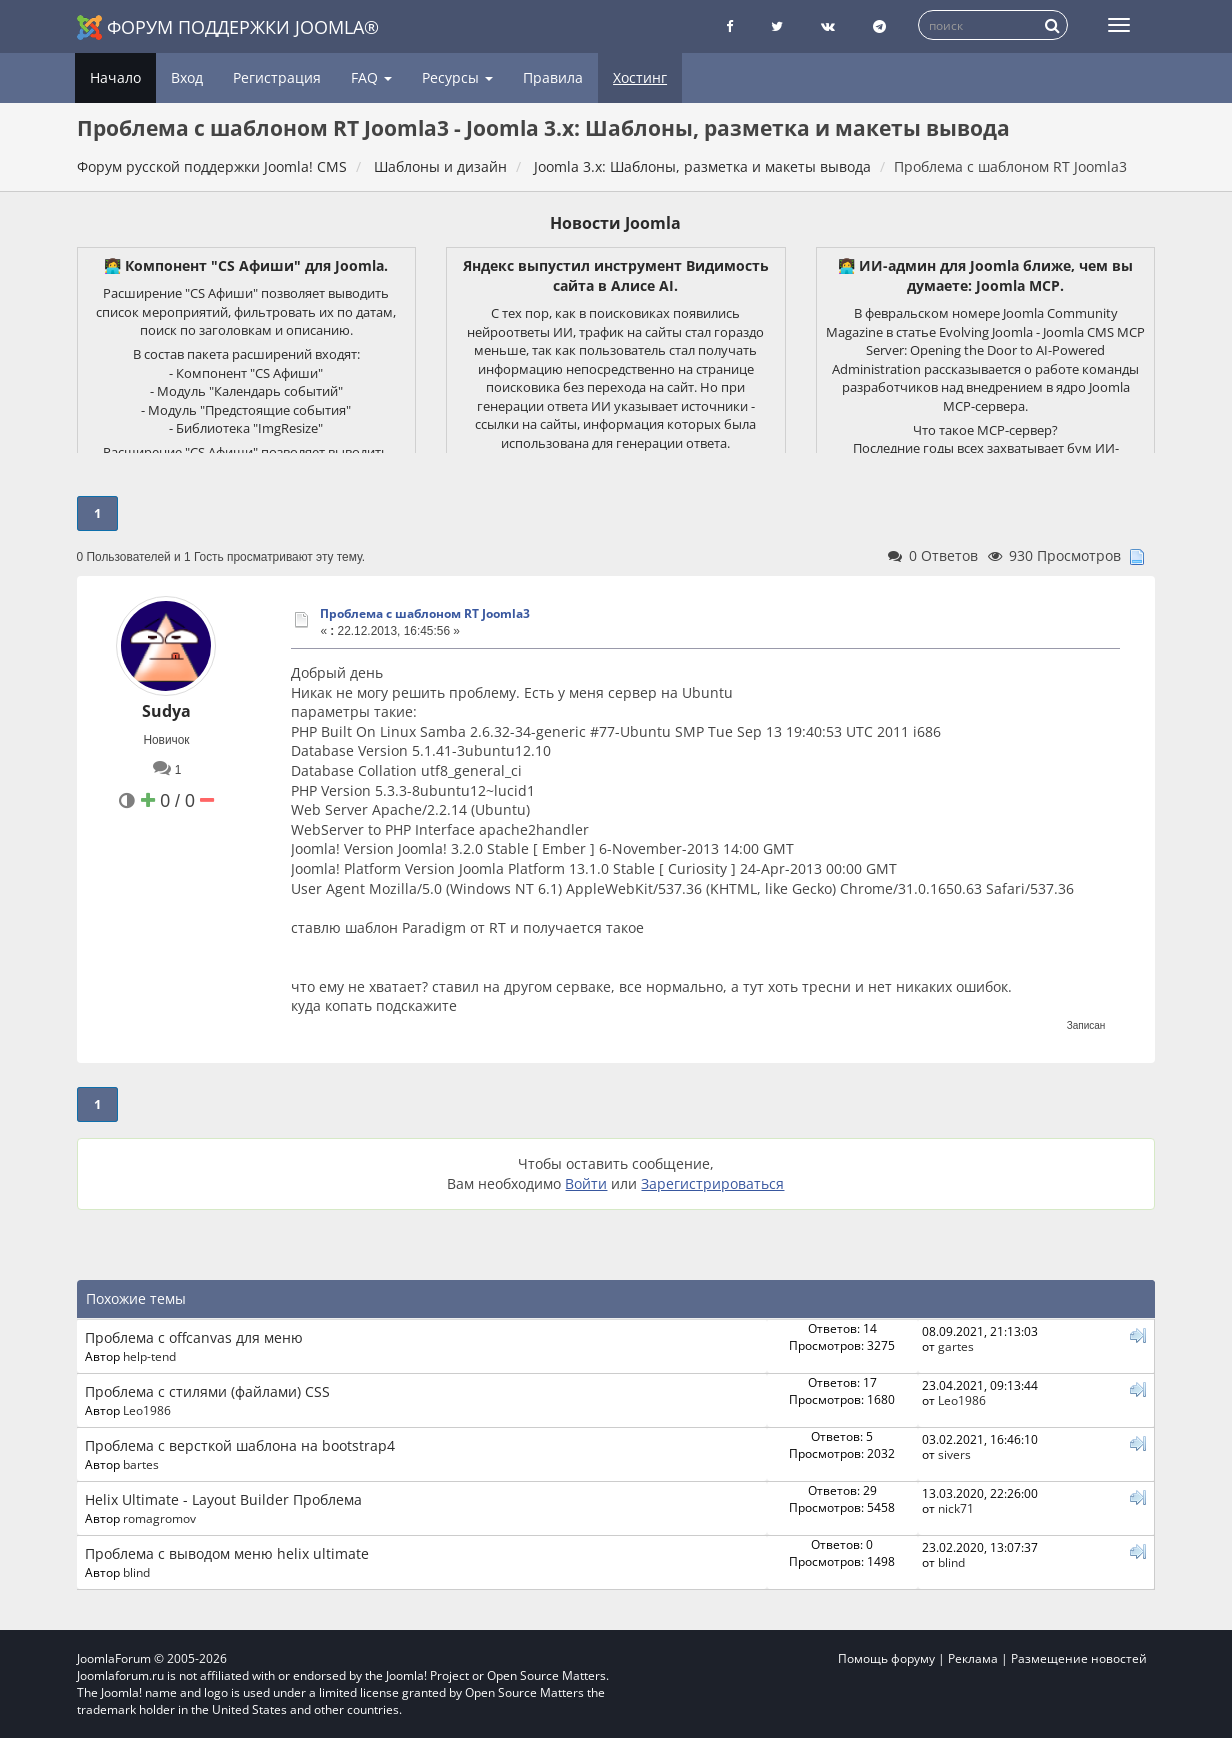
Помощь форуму (886, 1658)
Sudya (166, 711)
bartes (141, 1464)
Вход (187, 77)
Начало (115, 77)
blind (136, 1572)
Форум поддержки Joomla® (228, 27)
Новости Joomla (615, 223)
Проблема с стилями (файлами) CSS (207, 1391)
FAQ (371, 77)
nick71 (956, 1508)
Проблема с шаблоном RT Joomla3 (425, 613)
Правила (553, 77)
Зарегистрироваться (712, 1183)
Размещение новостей (1079, 1658)
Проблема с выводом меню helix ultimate (227, 1553)
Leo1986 (147, 1410)
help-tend (149, 1356)
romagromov (159, 1518)
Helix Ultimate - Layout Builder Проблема (223, 1499)
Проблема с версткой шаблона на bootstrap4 (240, 1445)
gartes (956, 1346)
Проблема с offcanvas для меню (194, 1337)
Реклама (973, 1658)
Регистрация (277, 77)
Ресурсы (457, 77)
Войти (586, 1183)
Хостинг (640, 77)
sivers (954, 1454)
